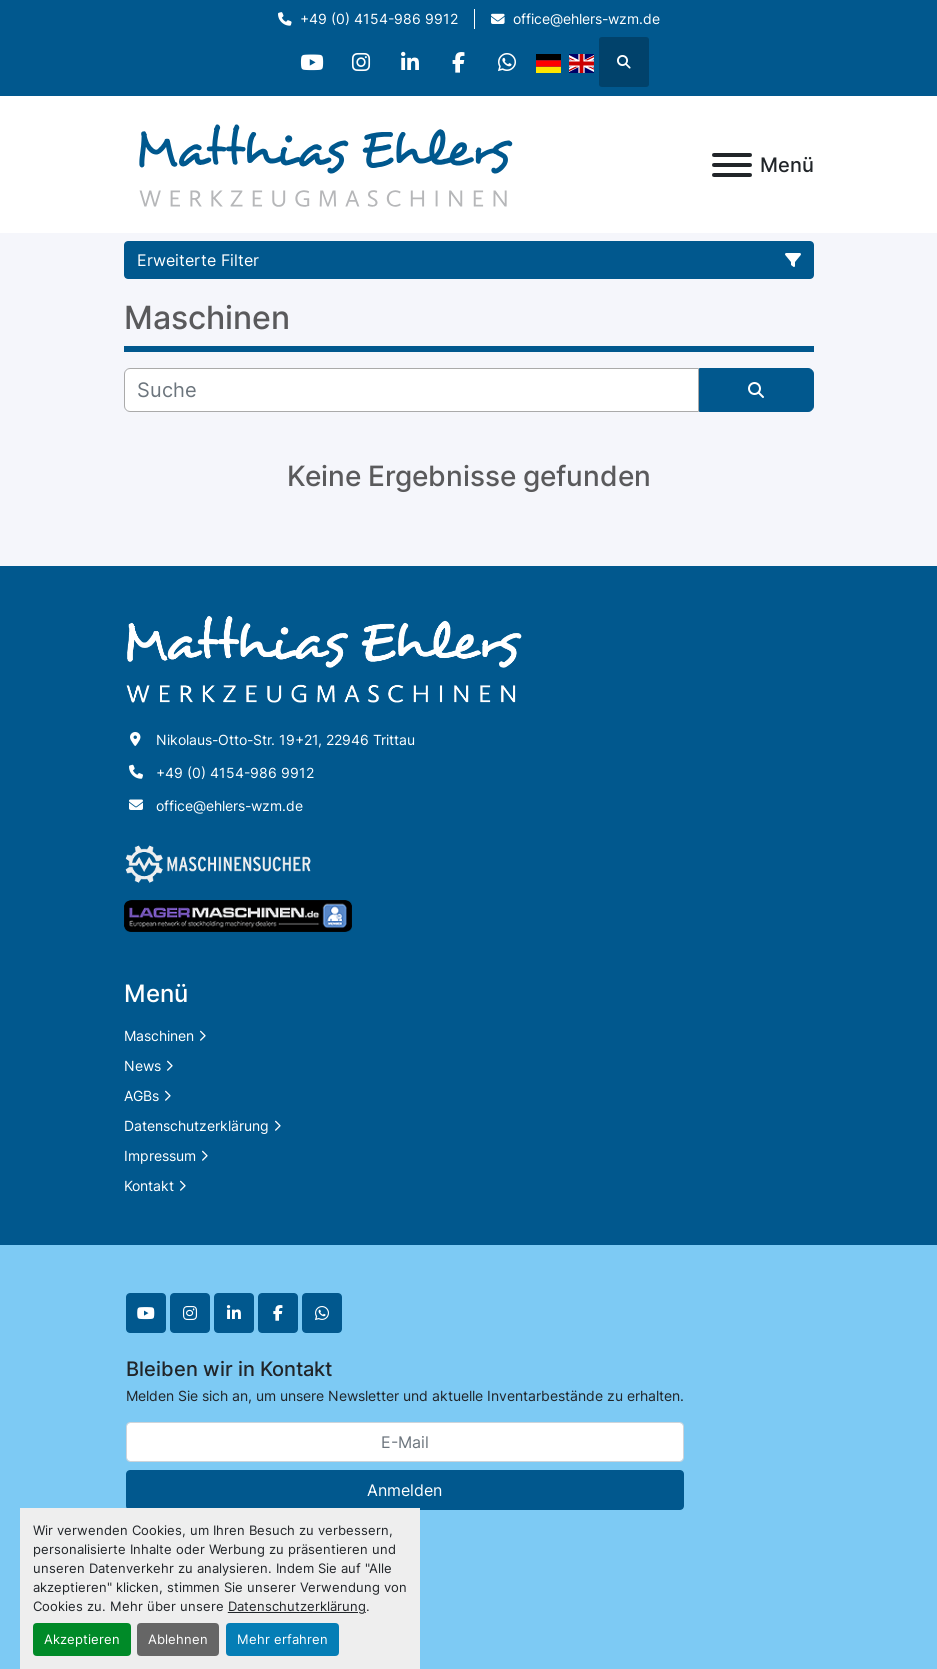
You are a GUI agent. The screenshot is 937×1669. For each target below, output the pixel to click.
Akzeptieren (82, 1639)
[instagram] (359, 62)
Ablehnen (178, 1639)
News (142, 1065)
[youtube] (308, 62)
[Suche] (411, 390)
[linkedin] (410, 62)
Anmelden (404, 1490)
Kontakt (149, 1185)
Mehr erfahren (282, 1639)
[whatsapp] (512, 62)
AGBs (141, 1095)
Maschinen (159, 1035)
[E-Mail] (405, 1442)
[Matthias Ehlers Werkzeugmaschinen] (324, 657)
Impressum (160, 1155)
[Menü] (732, 165)
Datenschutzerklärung (297, 1606)
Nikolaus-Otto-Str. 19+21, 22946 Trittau (285, 739)
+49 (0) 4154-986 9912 (379, 19)
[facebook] (461, 62)
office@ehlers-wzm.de (586, 19)
